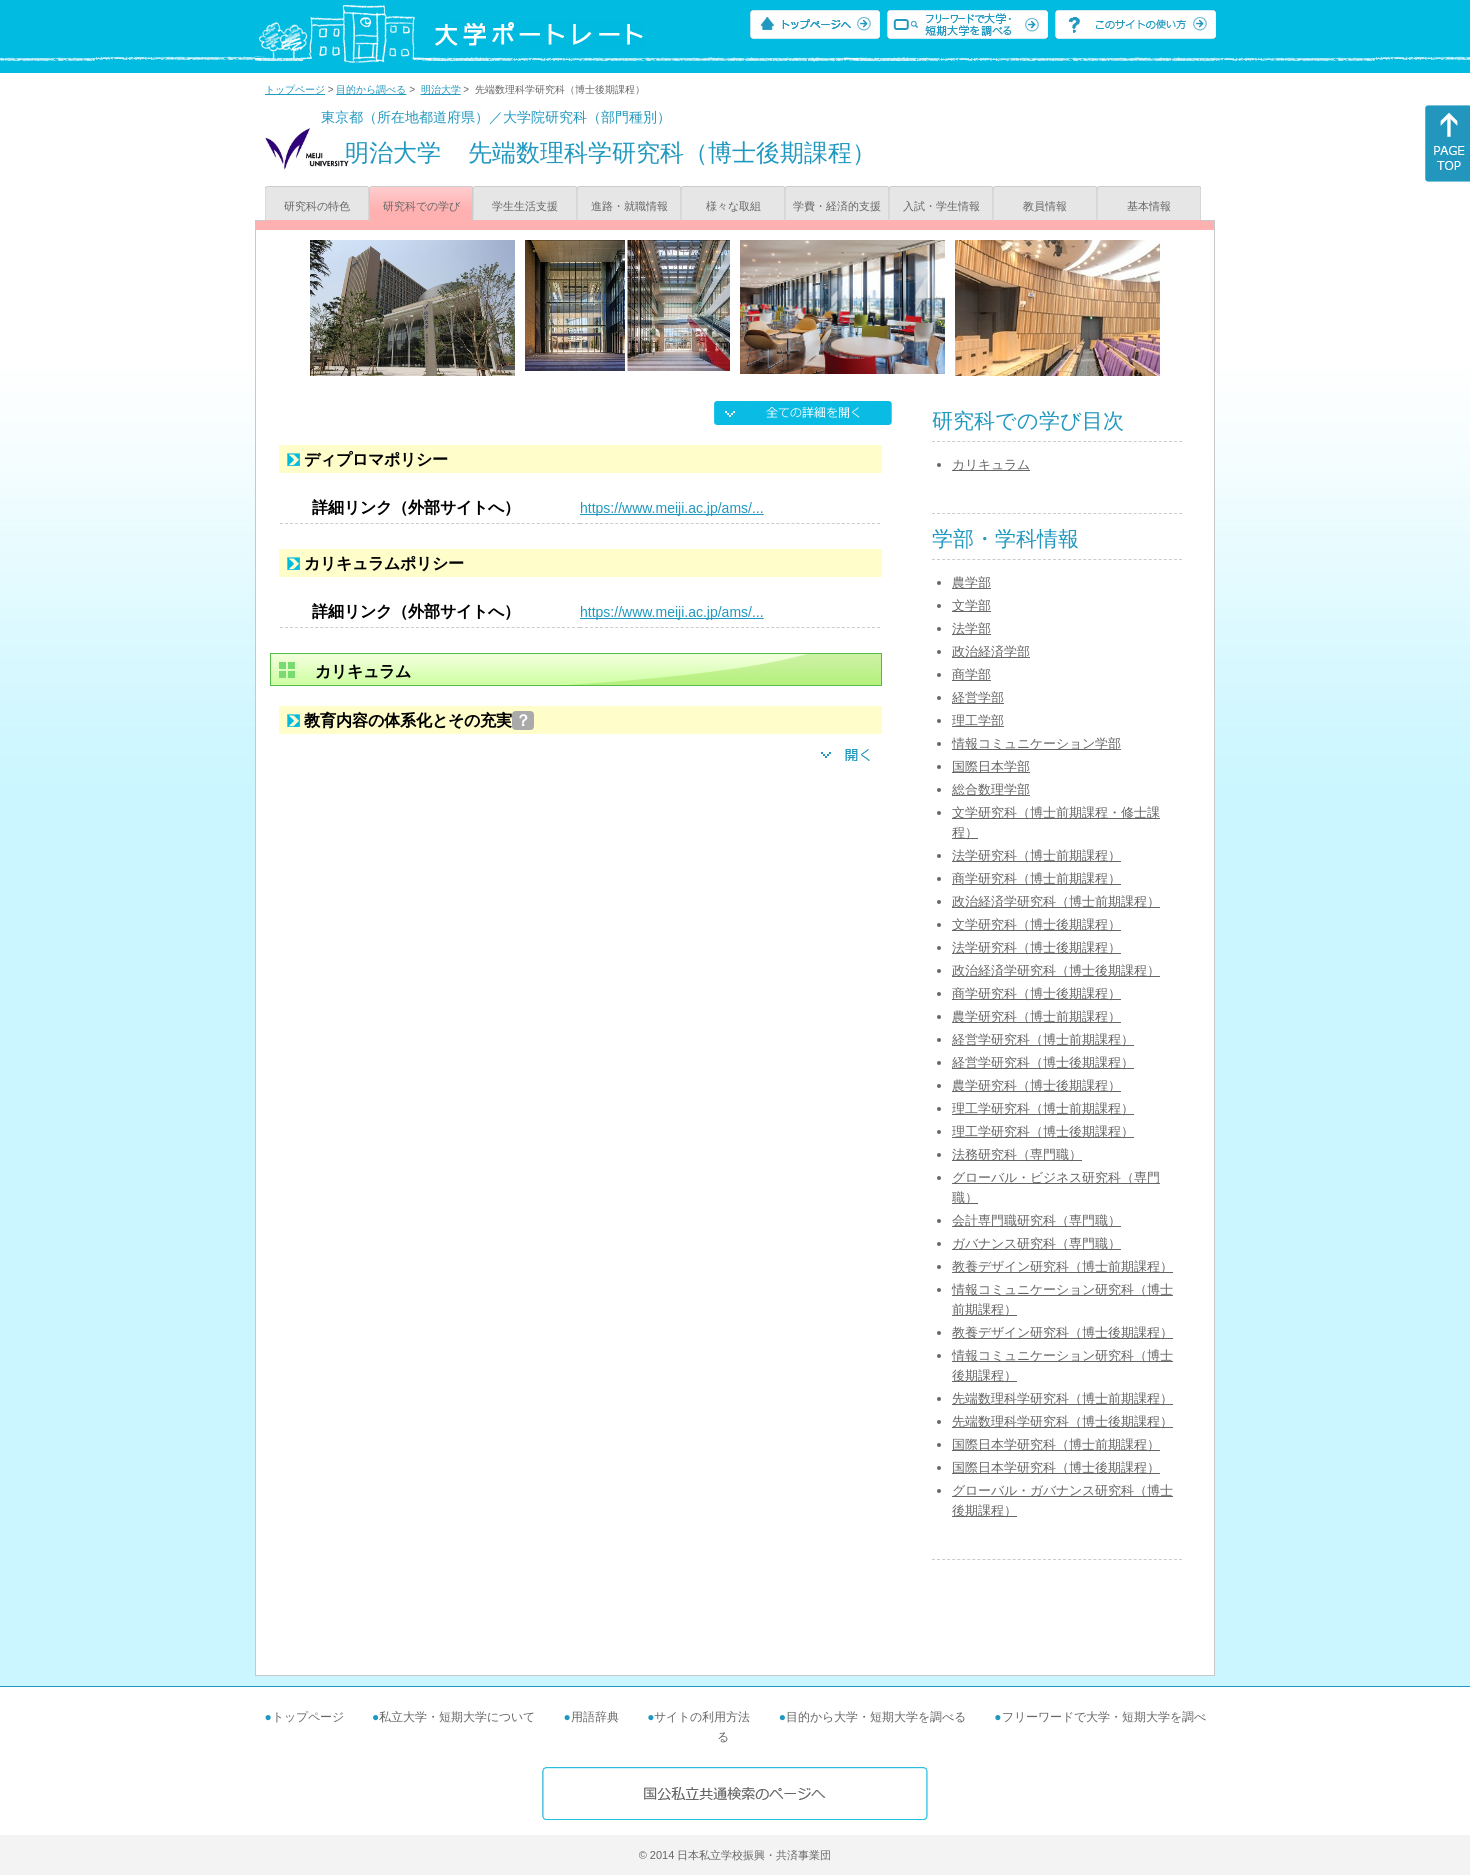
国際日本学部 (991, 766)
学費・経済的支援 (837, 206)
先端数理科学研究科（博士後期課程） (1062, 1421)
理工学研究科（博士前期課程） (1043, 1108)
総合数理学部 (991, 789)
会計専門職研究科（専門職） (1036, 1220)
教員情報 (1045, 206)
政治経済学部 (991, 651)
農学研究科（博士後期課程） (1036, 1085)
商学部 (971, 674)
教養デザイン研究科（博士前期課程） (1062, 1266)
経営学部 (978, 697)
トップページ (295, 89)
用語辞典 (595, 1717)
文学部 (971, 605)
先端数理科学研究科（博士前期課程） (1062, 1398)
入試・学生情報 (941, 206)
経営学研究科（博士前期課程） (1043, 1039)
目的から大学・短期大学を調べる (876, 1717)
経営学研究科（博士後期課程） (1043, 1062)
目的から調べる (371, 89)
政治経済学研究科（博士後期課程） (1056, 970)
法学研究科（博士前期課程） (1036, 855)
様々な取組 (733, 206)
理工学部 (978, 720)
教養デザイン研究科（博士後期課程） (1062, 1332)
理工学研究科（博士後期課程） (1043, 1131)
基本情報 (1149, 206)
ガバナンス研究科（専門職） (1036, 1243)
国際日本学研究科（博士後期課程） (1056, 1467)
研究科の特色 (317, 206)
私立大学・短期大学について (457, 1717)
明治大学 (441, 89)
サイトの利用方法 (702, 1717)
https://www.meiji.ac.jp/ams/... (672, 508)
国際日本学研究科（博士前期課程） (1056, 1444)
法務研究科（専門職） (1017, 1154)
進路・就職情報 (629, 206)
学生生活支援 (525, 206)
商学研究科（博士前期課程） (1036, 878)
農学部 (971, 582)
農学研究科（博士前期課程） (1036, 1016)
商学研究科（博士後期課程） (1036, 993)
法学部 (971, 628)
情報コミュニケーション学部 (1036, 743)
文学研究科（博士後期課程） (1036, 924)
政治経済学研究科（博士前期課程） (1056, 901)
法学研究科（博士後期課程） (1036, 947)
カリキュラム (991, 464)
